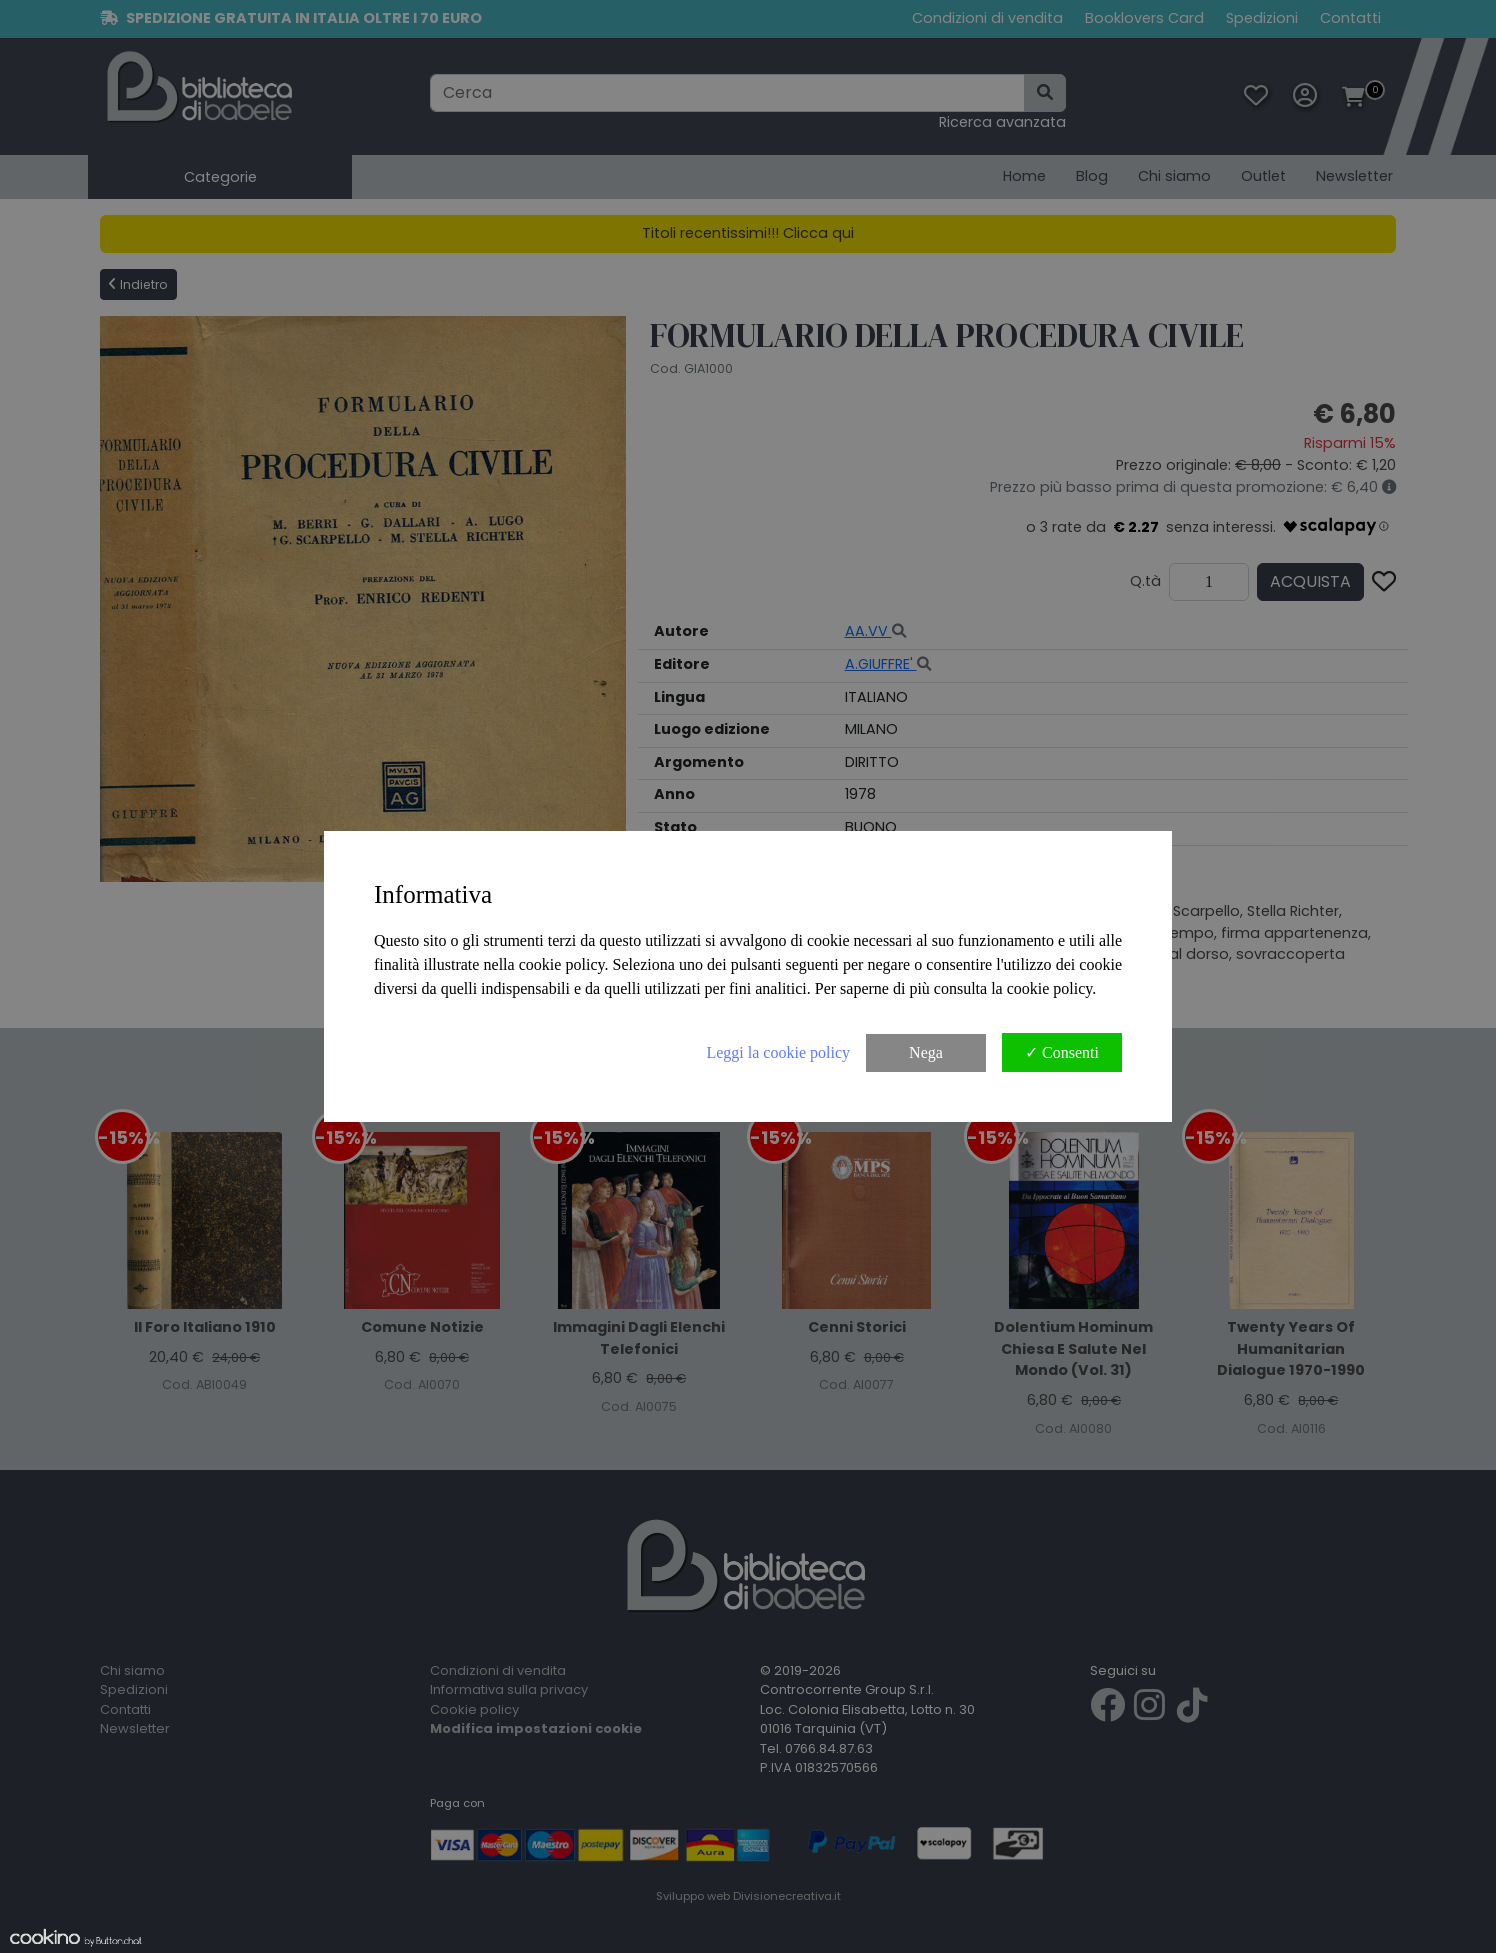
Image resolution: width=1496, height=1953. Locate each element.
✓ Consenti (1062, 1052)
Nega (926, 1052)
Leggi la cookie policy (778, 1052)
